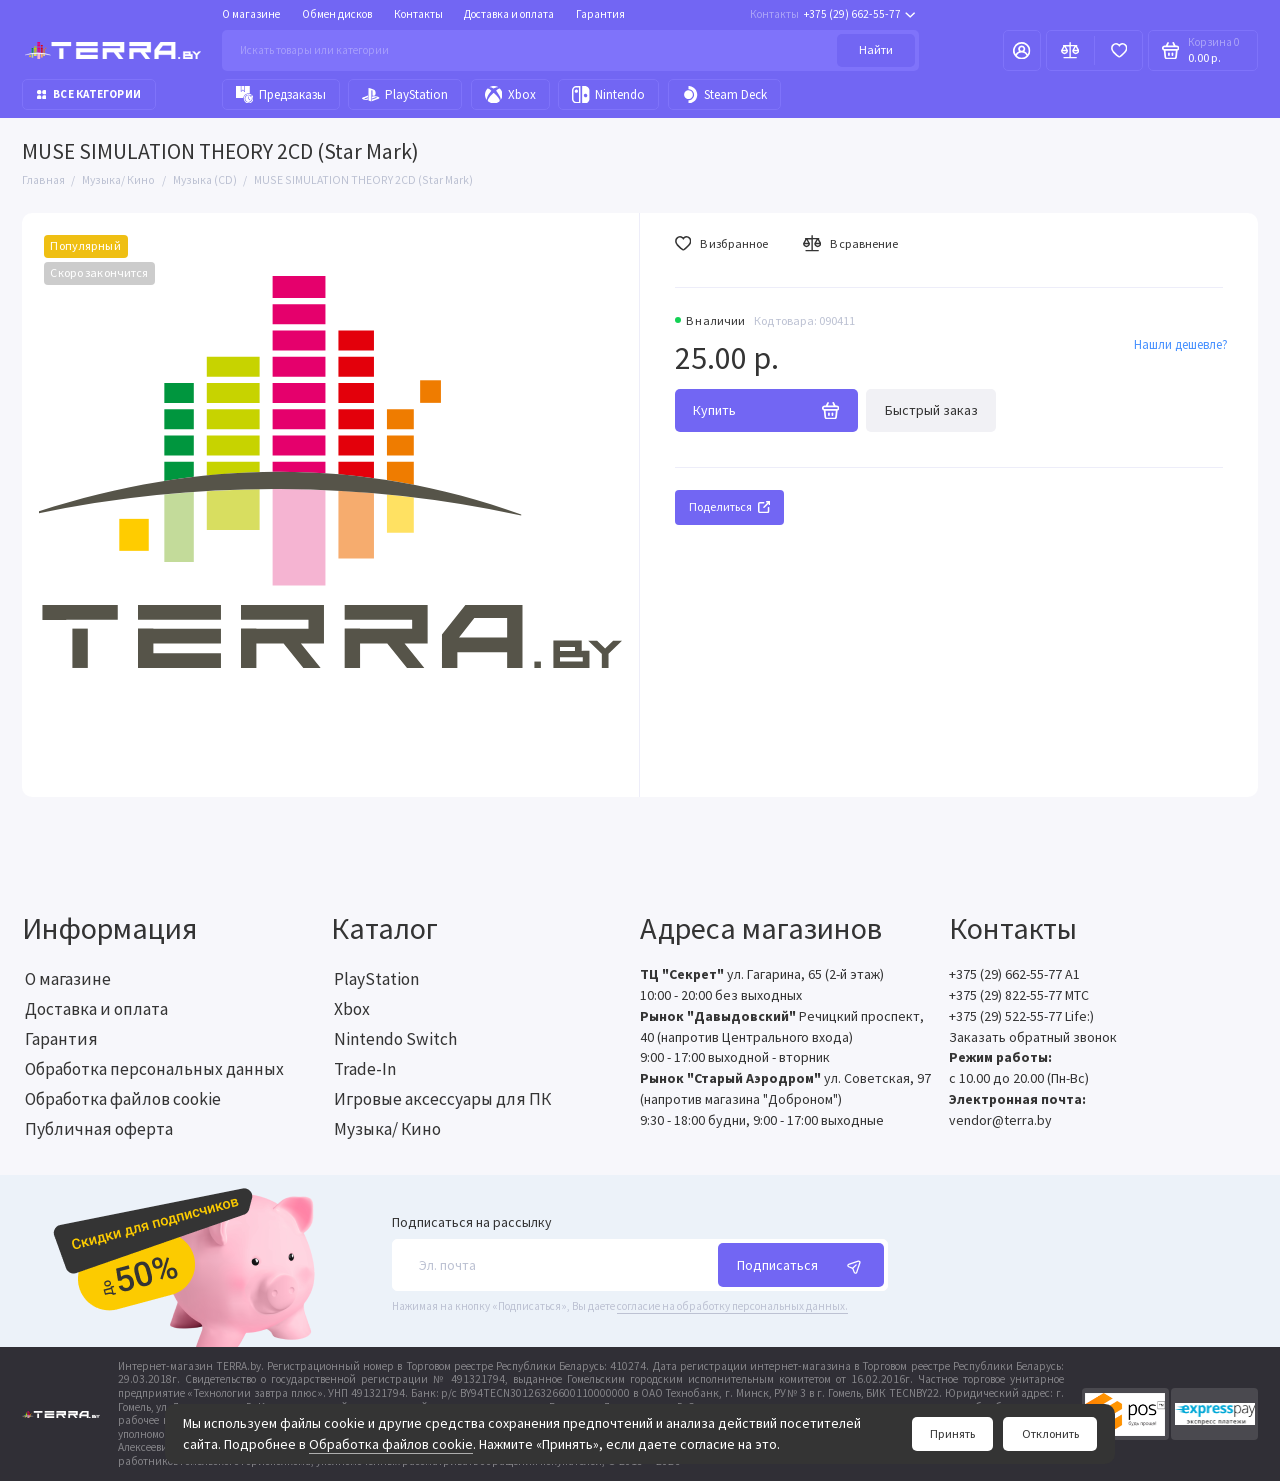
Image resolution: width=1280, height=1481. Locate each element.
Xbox (510, 95)
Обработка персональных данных (154, 1069)
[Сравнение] (1070, 50)
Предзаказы (281, 95)
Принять (952, 1433)
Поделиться (729, 506)
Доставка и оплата (509, 14)
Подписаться (801, 1265)
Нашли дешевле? (1181, 344)
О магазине (251, 14)
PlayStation (405, 95)
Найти (876, 49)
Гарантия (600, 14)
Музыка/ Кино (387, 1129)
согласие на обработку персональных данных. (732, 1306)
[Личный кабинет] (1022, 50)
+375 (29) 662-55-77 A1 (1014, 974)
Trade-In (365, 1069)
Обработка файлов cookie (391, 1444)
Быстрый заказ (931, 410)
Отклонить (1050, 1433)
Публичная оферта (99, 1129)
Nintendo (608, 95)
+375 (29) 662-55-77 (832, 14)
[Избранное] (1118, 50)
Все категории (89, 94)
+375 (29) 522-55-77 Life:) (1021, 1016)
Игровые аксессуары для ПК (442, 1099)
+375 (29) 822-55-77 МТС (1019, 995)
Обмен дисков (337, 14)
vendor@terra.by (1000, 1120)
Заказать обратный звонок (1033, 1037)
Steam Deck (725, 95)
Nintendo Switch (395, 1039)
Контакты (418, 14)
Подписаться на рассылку (472, 1223)
